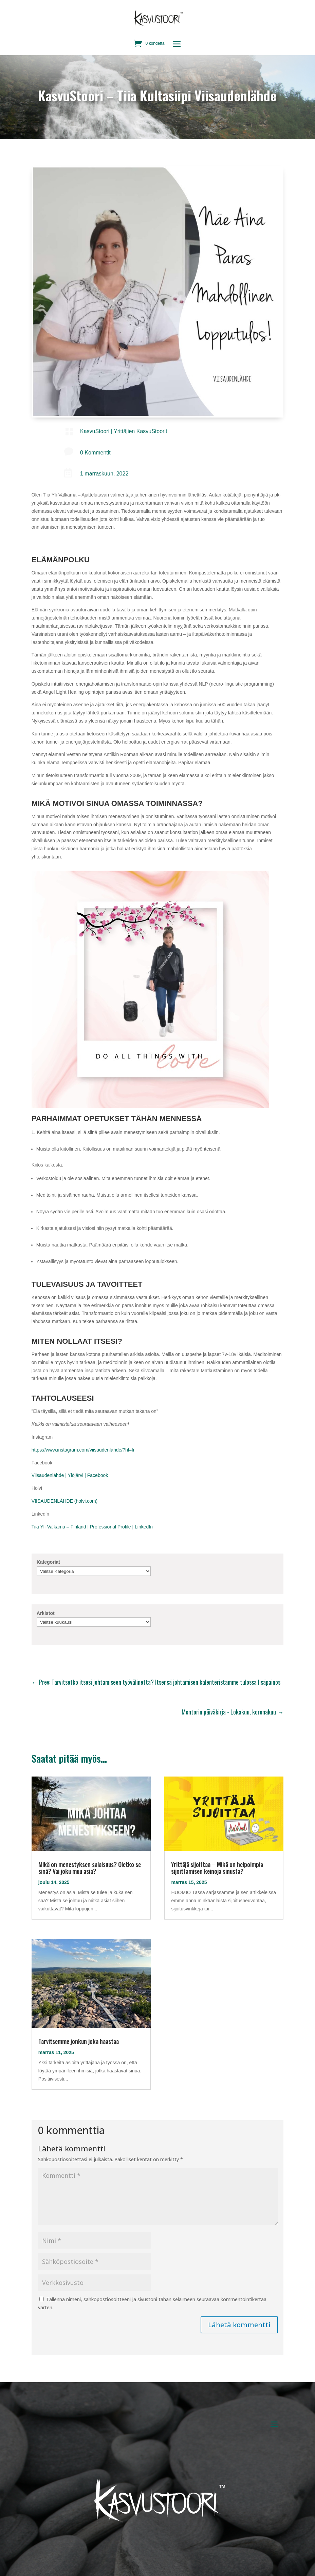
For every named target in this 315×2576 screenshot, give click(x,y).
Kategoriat (48, 1562)
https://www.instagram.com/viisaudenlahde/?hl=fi (83, 1450)
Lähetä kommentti (239, 2324)
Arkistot (46, 1613)
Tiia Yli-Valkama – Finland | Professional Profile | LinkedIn (92, 1526)
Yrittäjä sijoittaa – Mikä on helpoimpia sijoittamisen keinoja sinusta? (217, 1868)
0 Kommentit (95, 452)
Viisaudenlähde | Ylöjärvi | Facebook (70, 1475)
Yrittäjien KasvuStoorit (140, 431)
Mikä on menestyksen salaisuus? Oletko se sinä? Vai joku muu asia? (89, 1868)
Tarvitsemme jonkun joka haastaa (78, 2041)
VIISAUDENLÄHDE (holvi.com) (65, 1501)
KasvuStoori (94, 431)
